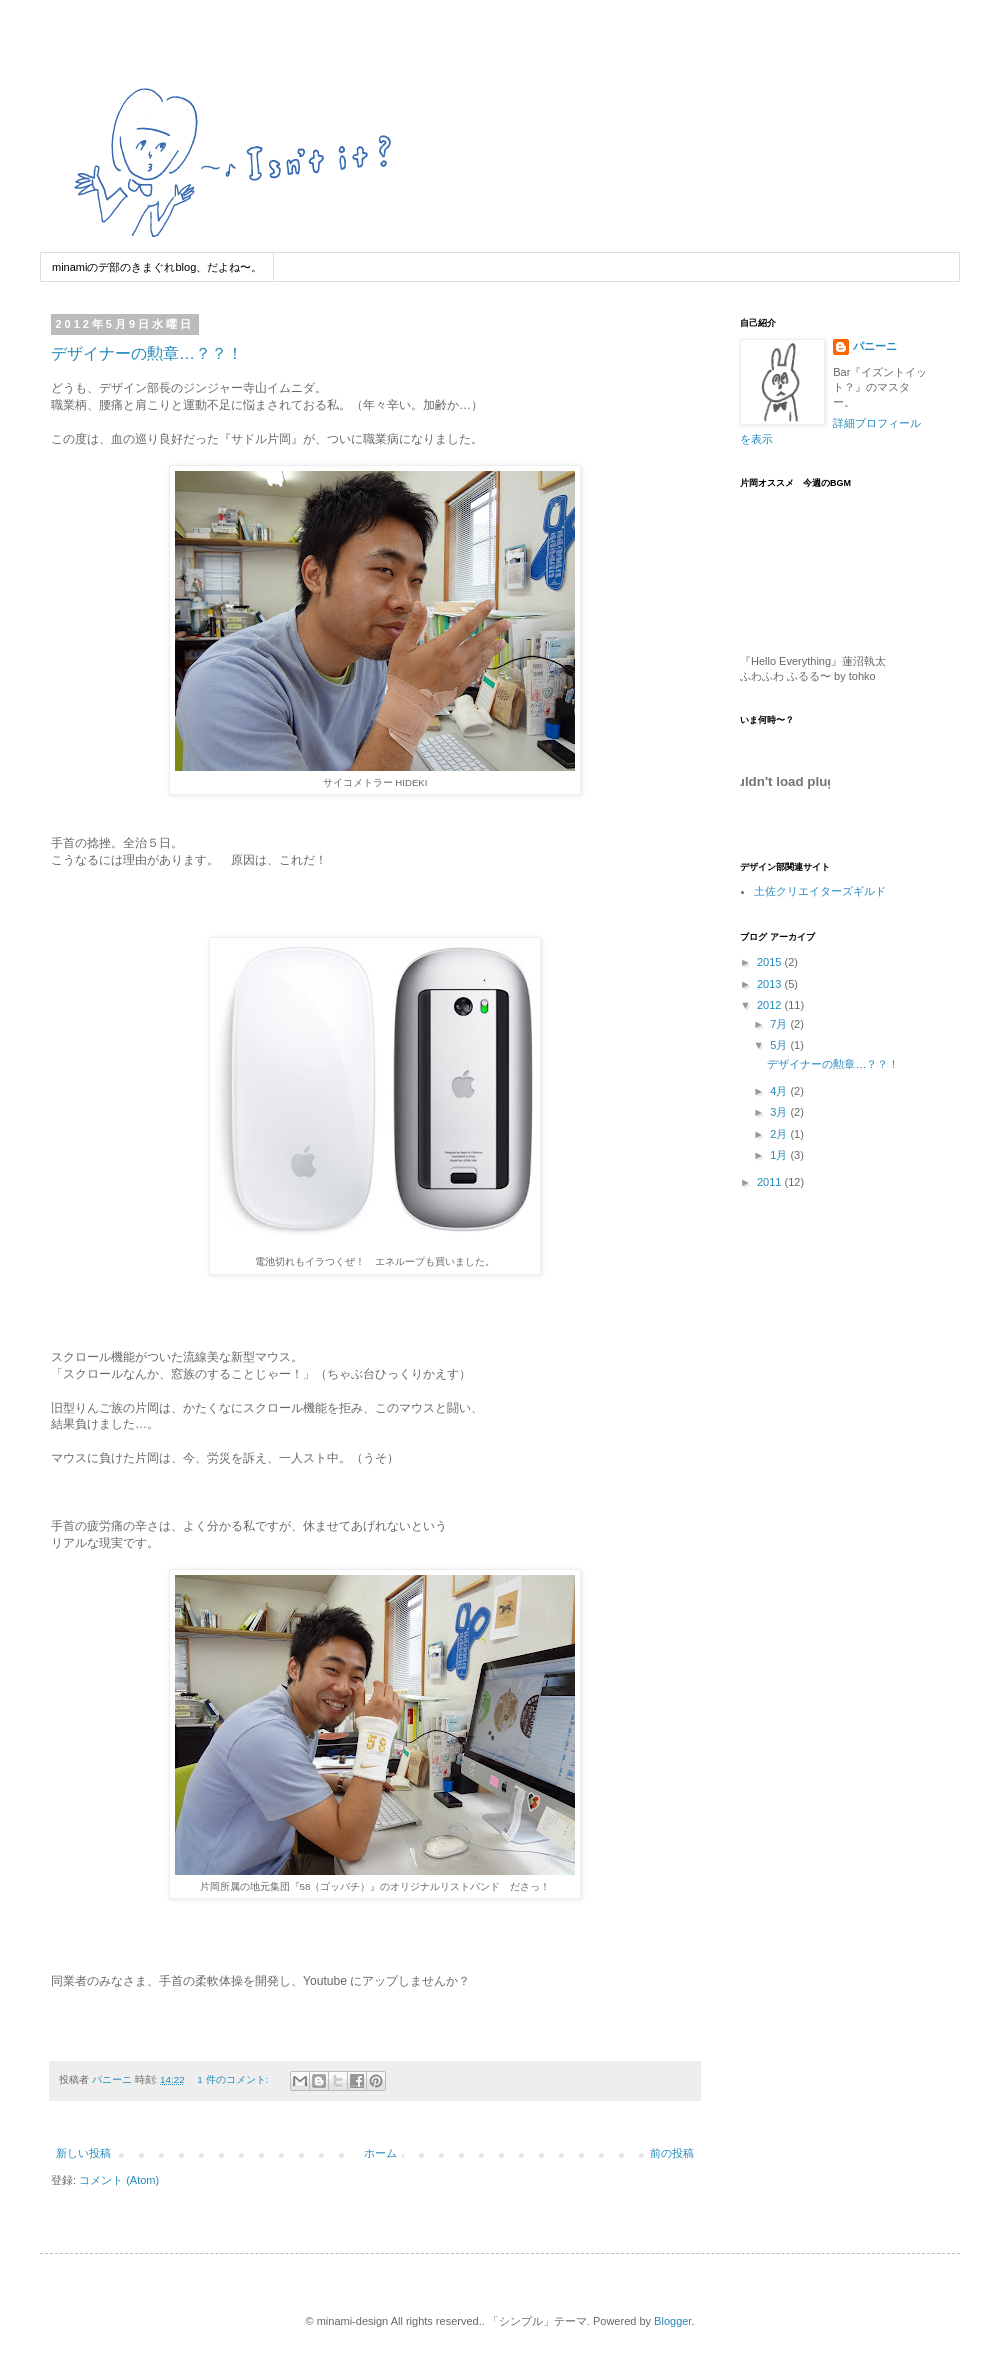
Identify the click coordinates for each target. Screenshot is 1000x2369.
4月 (780, 1091)
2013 (771, 984)
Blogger (672, 2321)
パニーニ (875, 346)
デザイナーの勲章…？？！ (147, 353)
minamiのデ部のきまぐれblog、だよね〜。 (157, 267)
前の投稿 (672, 2153)
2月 (780, 1134)
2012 (771, 1005)
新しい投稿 (83, 2153)
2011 (771, 1182)
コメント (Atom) (119, 2180)
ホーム (380, 2153)
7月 (780, 1024)
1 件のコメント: (234, 2079)
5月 (780, 1045)
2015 (771, 962)
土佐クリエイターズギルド (820, 891)
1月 (780, 1155)
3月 (780, 1112)
